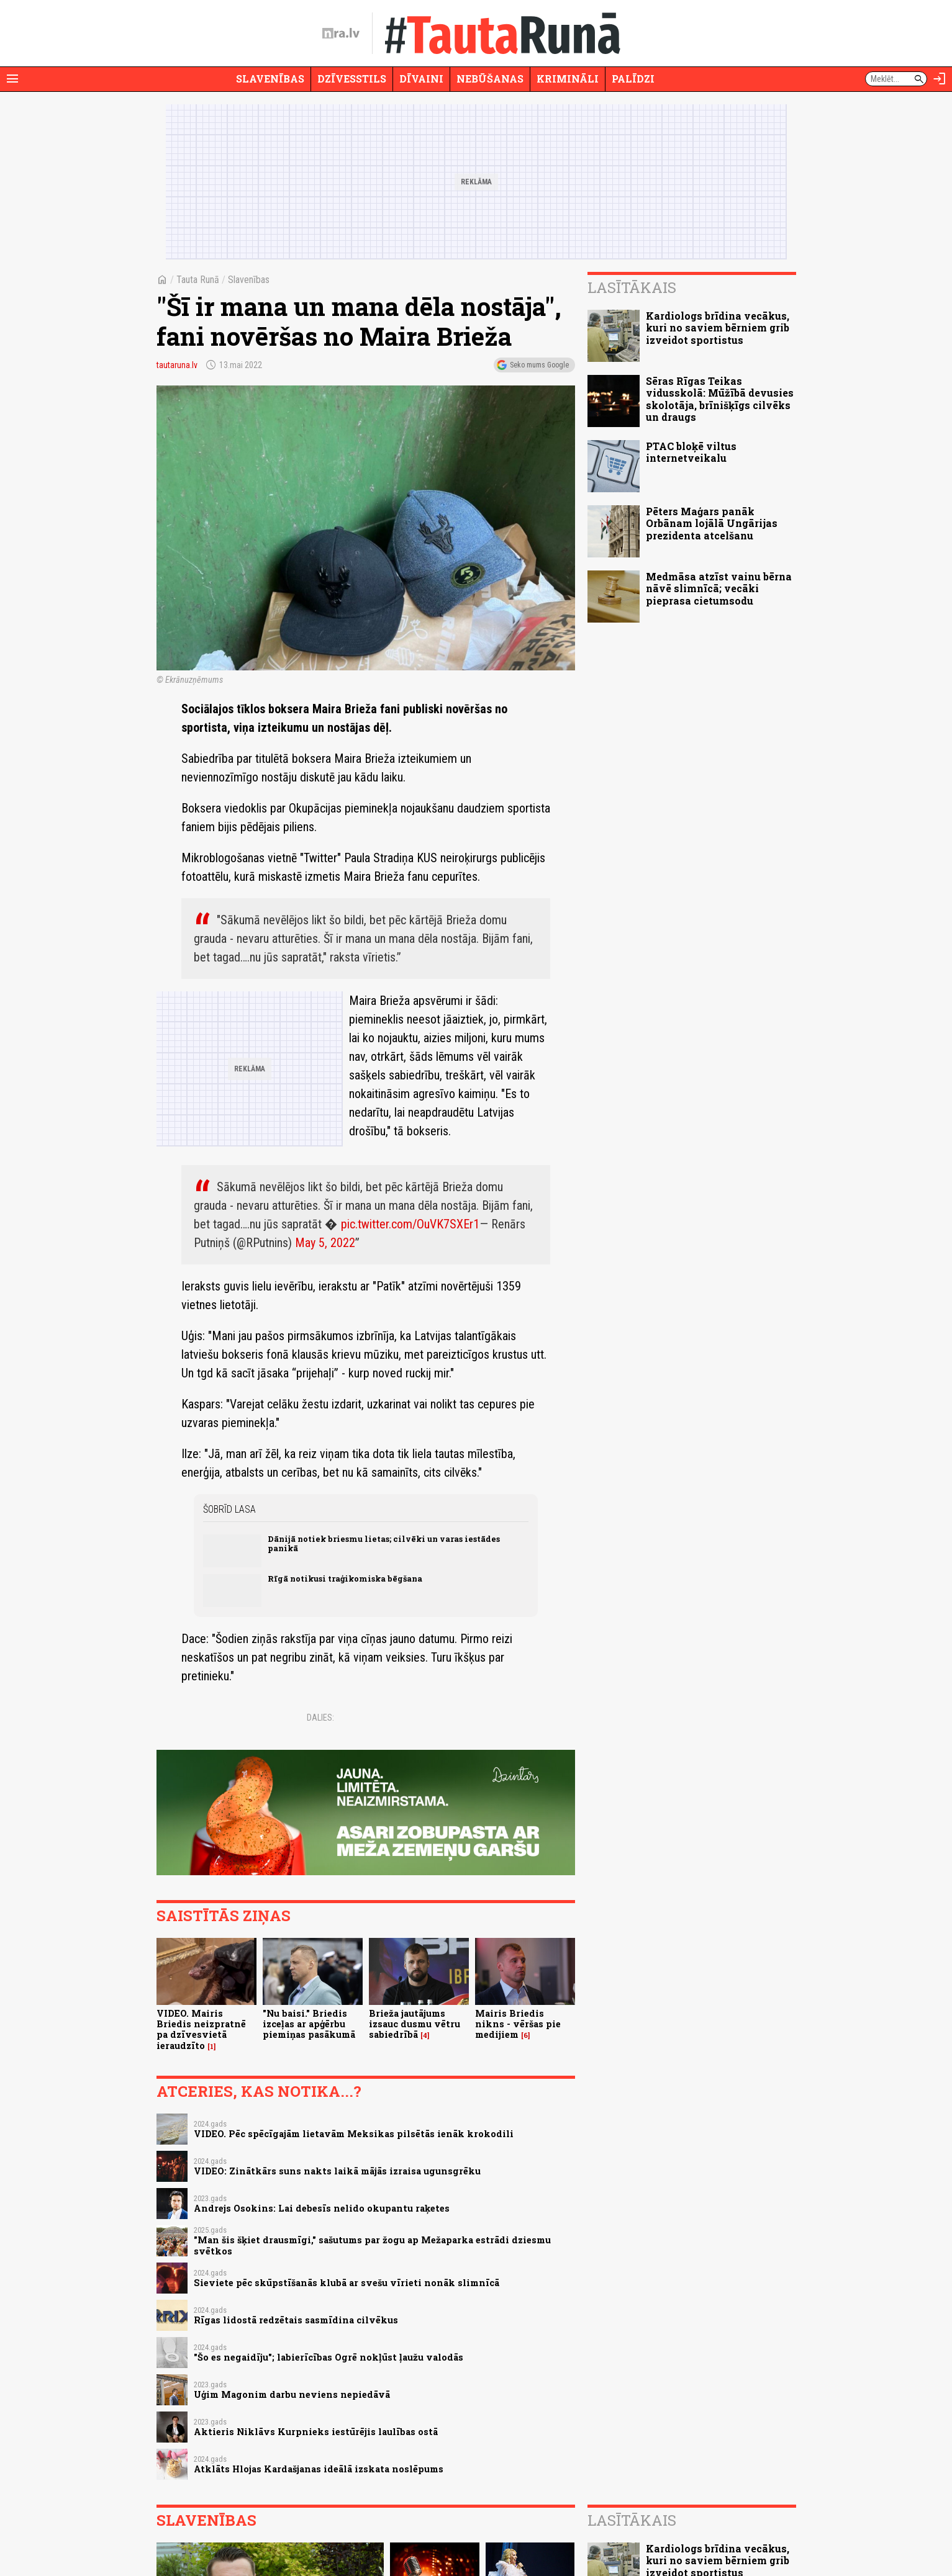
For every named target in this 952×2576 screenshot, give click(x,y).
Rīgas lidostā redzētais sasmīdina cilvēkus (296, 2320)
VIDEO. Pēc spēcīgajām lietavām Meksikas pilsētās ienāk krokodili (354, 2134)
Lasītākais (631, 287)
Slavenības (270, 78)
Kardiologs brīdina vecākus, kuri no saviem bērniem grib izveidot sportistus (717, 327)
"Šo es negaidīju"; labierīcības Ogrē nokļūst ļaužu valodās (328, 2357)
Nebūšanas (490, 78)
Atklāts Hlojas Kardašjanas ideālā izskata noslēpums (318, 2469)
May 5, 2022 (325, 1242)
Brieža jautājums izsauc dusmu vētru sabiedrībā (414, 2024)
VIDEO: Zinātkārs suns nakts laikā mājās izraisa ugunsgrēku (337, 2171)
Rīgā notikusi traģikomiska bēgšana (345, 1578)
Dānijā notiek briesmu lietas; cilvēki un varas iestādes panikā (384, 1543)
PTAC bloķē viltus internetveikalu (691, 451)
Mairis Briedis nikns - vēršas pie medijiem (518, 2024)
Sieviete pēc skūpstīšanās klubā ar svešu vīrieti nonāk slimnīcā (346, 2283)
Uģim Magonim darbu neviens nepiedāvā (292, 2394)
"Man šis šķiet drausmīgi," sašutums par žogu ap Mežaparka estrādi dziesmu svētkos (372, 2245)
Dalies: (320, 1718)
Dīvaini (421, 78)
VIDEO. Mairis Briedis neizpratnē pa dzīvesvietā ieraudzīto (201, 2029)
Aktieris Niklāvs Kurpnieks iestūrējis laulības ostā (316, 2432)
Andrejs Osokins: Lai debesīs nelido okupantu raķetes (322, 2208)
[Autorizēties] (939, 78)
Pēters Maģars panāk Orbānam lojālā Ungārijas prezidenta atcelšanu (711, 523)
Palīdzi (633, 78)
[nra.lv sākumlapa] (341, 33)
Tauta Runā (197, 280)
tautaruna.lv (176, 365)
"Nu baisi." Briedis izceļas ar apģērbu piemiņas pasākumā (309, 2024)
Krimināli (568, 78)
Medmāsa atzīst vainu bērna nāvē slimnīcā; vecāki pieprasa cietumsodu (719, 588)
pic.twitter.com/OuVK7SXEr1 (410, 1224)
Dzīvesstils (351, 78)
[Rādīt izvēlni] (12, 78)
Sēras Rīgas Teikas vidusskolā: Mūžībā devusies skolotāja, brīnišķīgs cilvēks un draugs (720, 398)
